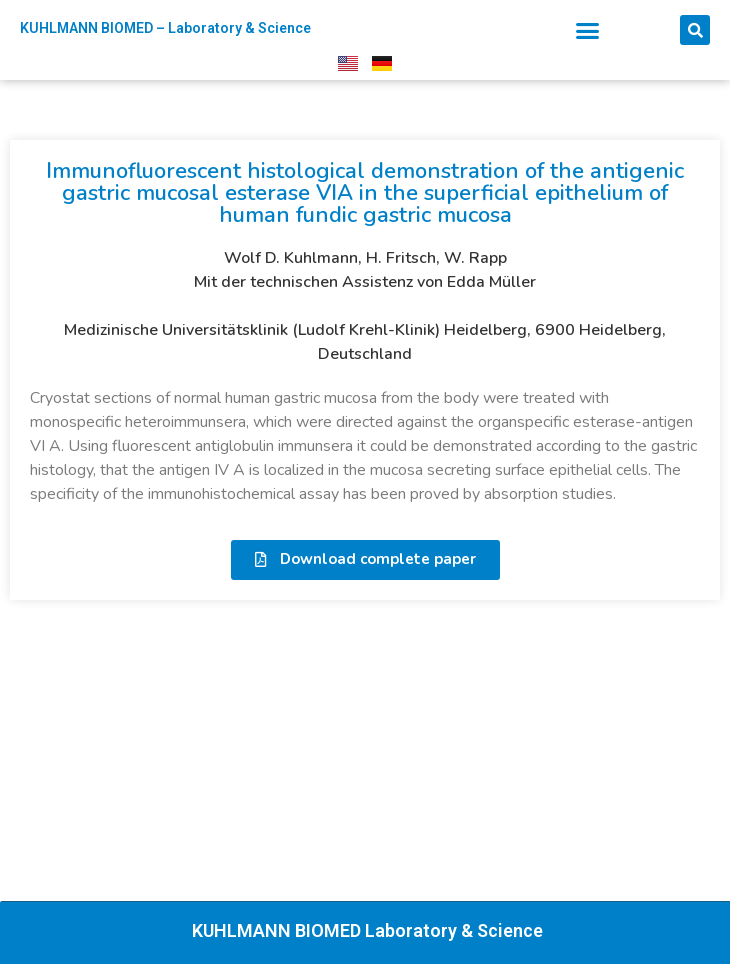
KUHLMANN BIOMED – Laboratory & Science (165, 28)
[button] (588, 31)
